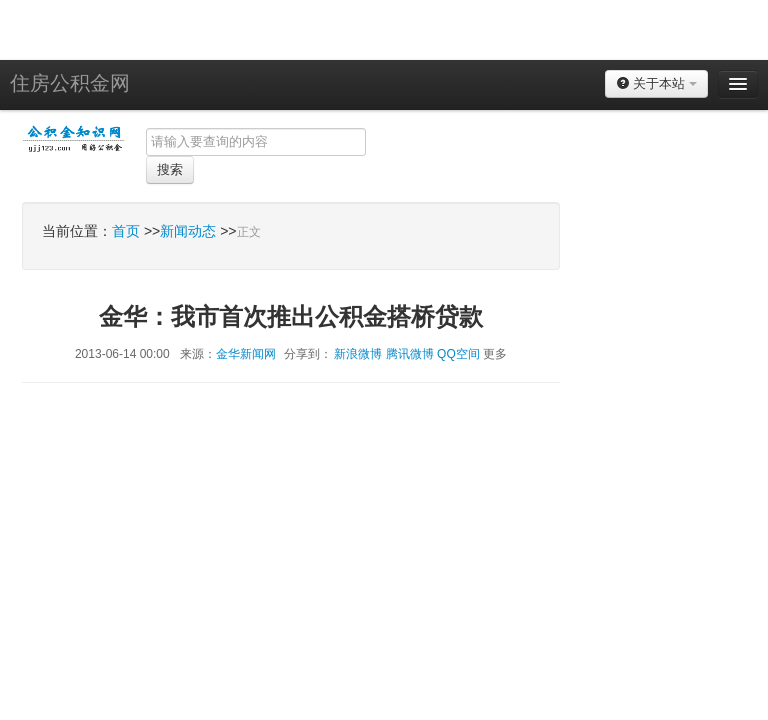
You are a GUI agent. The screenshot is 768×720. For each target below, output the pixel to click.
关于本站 (656, 83)
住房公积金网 (70, 83)
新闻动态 (188, 231)
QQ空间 (458, 354)
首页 (126, 231)
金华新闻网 (246, 354)
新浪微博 (358, 354)
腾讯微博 (410, 354)
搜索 (170, 169)
